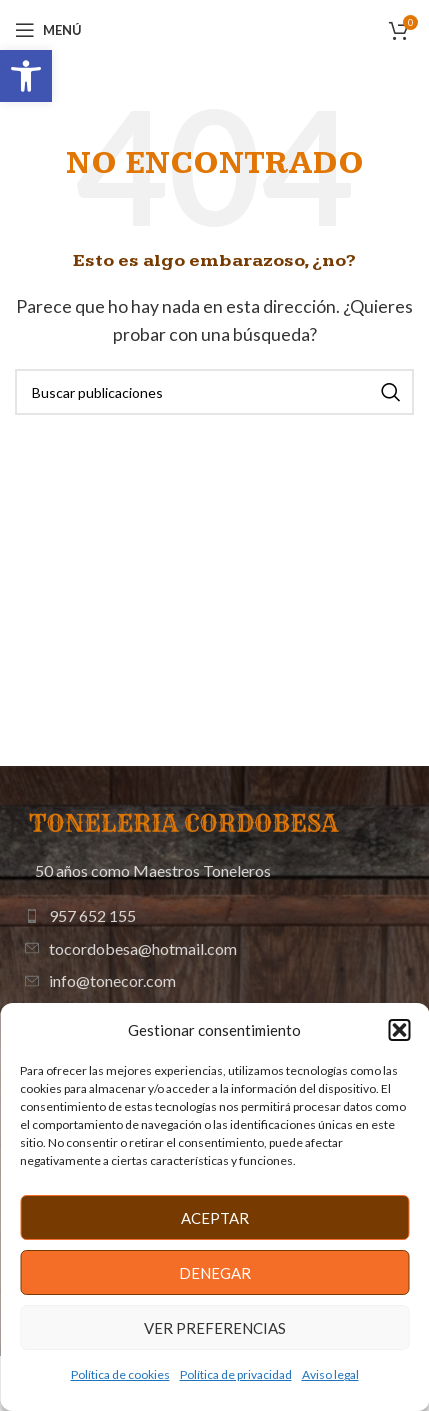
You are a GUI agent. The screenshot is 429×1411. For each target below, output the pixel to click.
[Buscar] (214, 392)
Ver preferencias (215, 1328)
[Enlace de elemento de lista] (214, 916)
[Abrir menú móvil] (48, 30)
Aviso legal (330, 1374)
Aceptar (215, 1218)
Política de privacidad (236, 1374)
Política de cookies (120, 1374)
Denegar (215, 1273)
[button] (26, 76)
